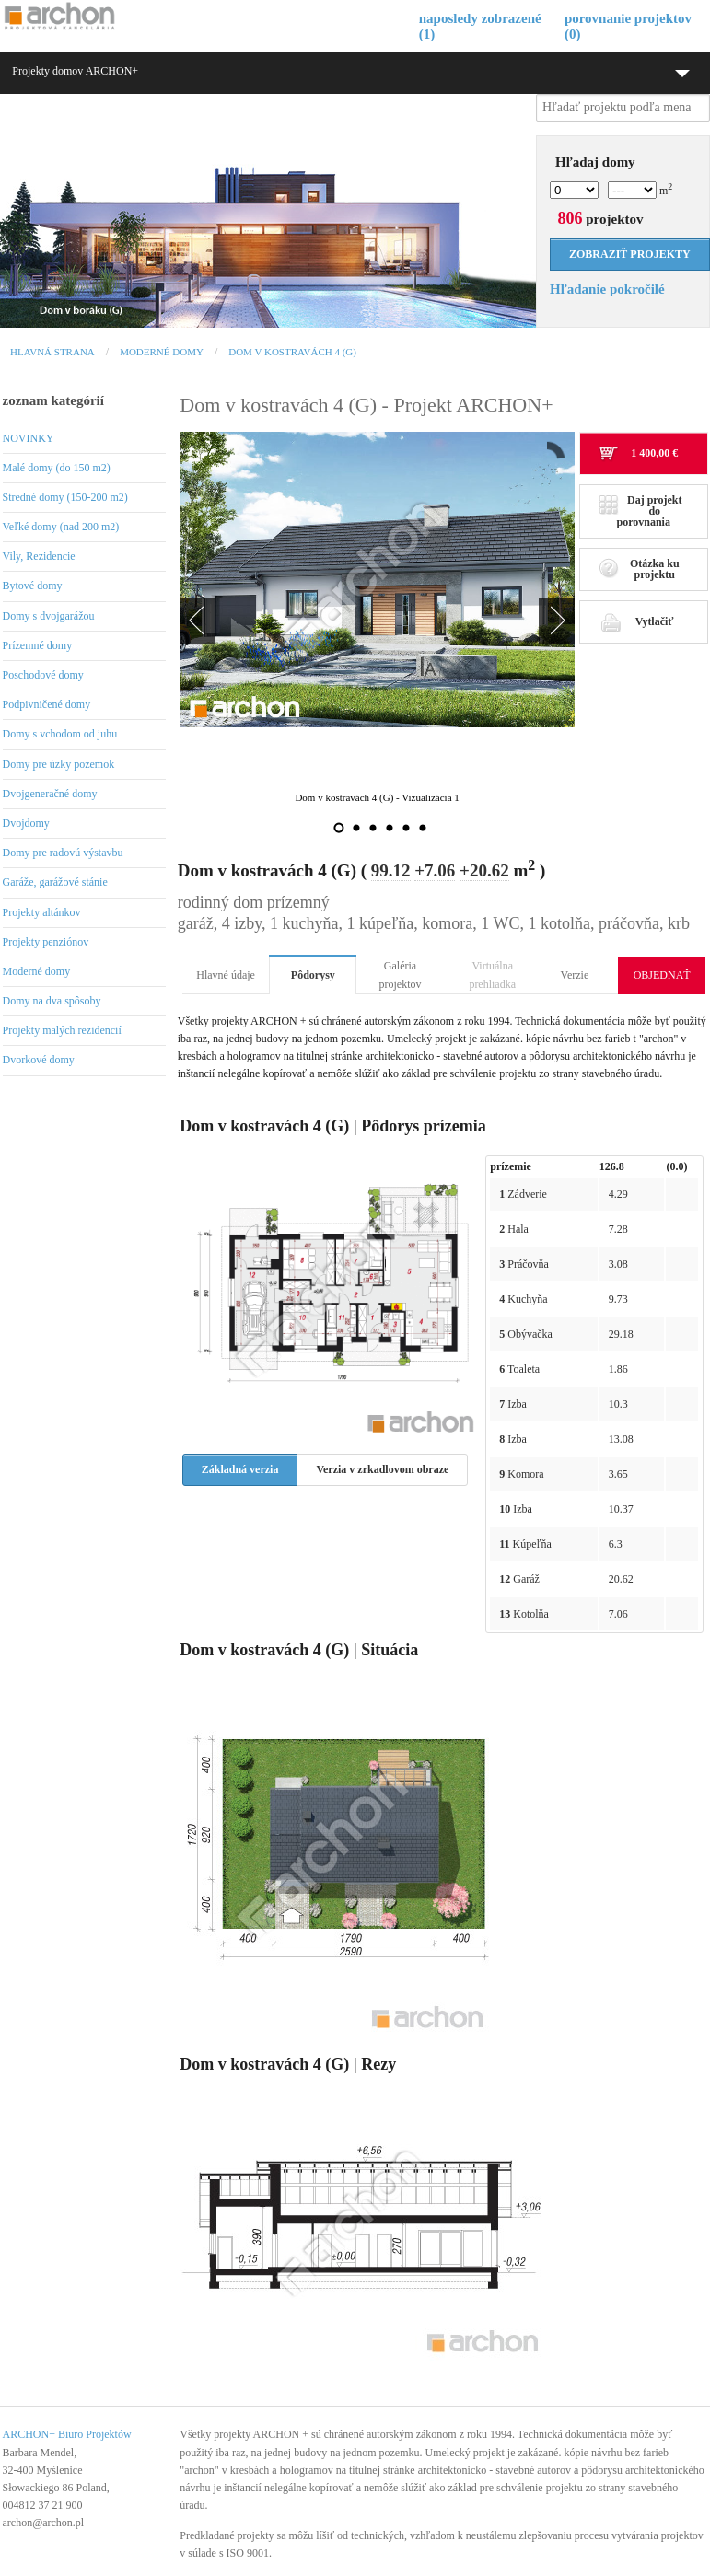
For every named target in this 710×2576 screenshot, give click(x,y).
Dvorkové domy (39, 1059)
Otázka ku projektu (639, 569)
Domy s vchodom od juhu (60, 733)
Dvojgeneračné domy (50, 793)
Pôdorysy (313, 975)
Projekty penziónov (46, 941)
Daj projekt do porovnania (640, 510)
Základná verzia (240, 1469)
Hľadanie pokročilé (607, 289)
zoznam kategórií (53, 400)
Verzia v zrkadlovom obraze (382, 1469)
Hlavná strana (52, 351)
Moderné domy (162, 351)
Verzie (575, 975)
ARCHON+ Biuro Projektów (67, 2434)
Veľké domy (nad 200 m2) (61, 526)
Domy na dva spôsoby (52, 1000)
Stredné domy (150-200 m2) (65, 497)
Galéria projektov (400, 974)
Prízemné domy (38, 645)
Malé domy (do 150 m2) (57, 467)
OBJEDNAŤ (662, 975)
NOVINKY (28, 438)
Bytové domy (33, 585)
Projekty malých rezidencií (62, 1030)
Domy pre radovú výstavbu (63, 852)
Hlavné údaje (225, 975)
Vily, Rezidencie (39, 556)
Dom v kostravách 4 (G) (292, 351)
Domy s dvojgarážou (49, 615)
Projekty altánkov (42, 912)
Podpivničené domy (47, 704)
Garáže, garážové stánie (55, 882)
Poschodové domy (43, 674)
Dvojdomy (26, 823)
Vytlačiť (636, 621)
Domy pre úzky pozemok (59, 764)
